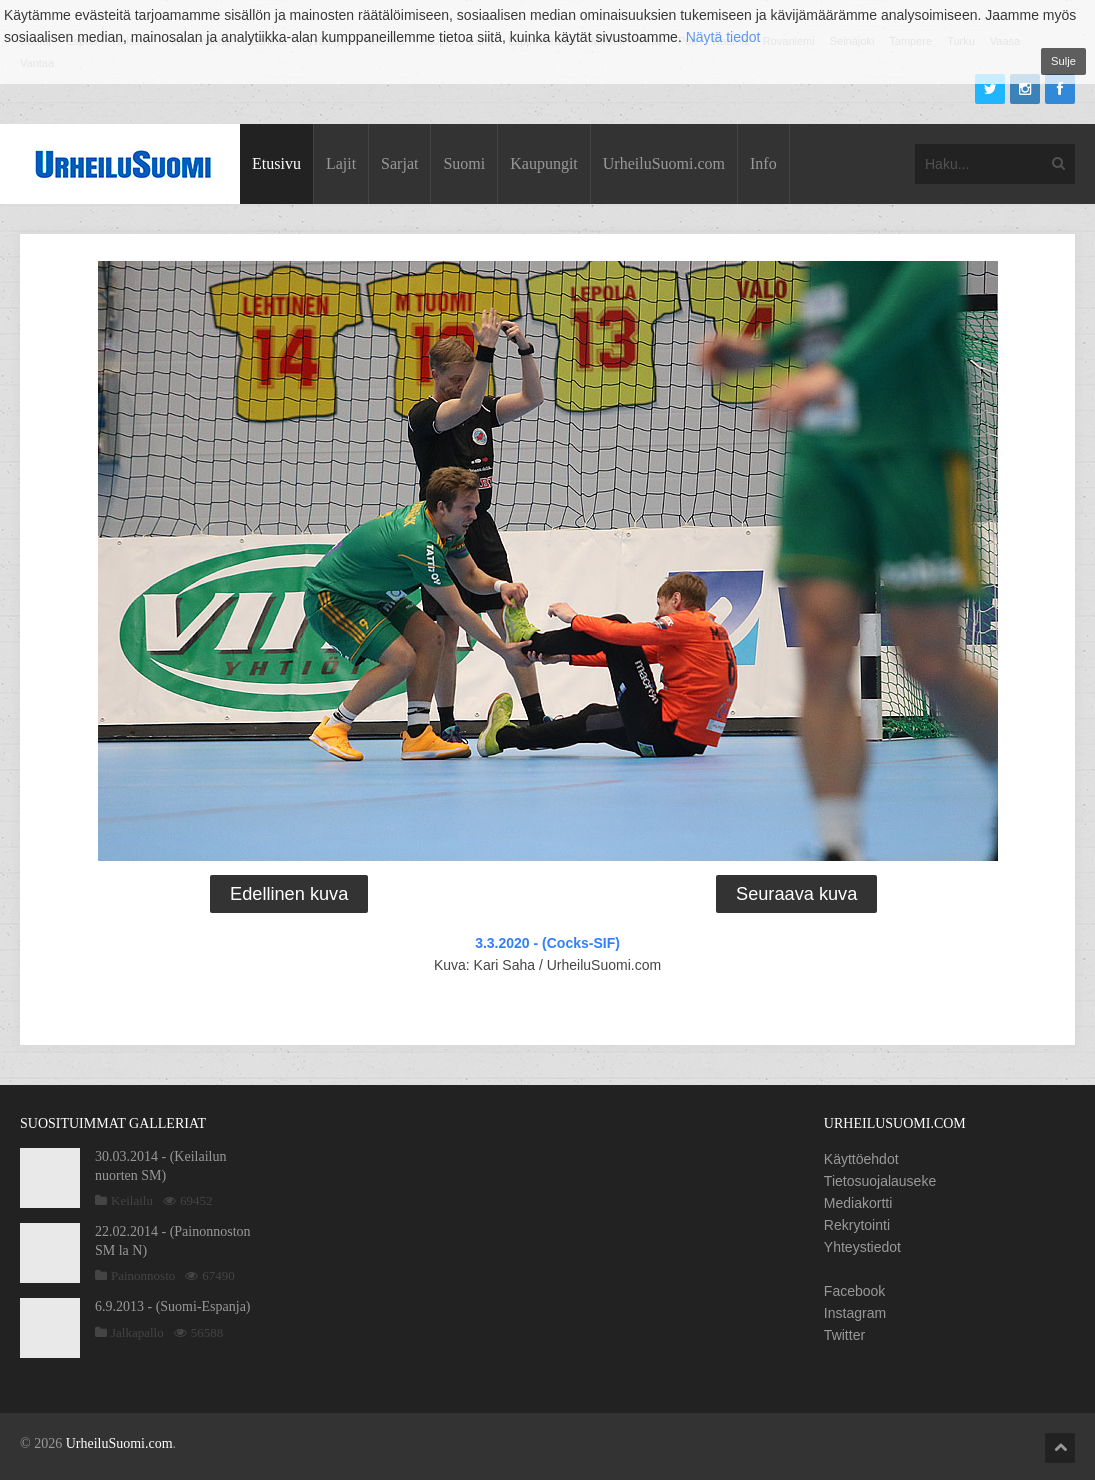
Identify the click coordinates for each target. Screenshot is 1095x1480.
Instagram (855, 1313)
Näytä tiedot (723, 37)
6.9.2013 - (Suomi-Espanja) (173, 1306)
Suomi (464, 163)
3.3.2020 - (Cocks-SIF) (547, 943)
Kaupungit (544, 163)
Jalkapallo (137, 1332)
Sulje (1063, 61)
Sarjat (399, 163)
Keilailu (132, 1200)
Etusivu (276, 163)
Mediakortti (858, 1203)
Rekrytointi (857, 1225)
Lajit (341, 163)
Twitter (844, 1335)
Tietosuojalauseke (880, 1181)
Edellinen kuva (289, 894)
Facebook (854, 1291)
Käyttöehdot (861, 1159)
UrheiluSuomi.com (664, 163)
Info (763, 163)
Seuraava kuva (796, 894)
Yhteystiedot (862, 1247)
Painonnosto (143, 1275)
